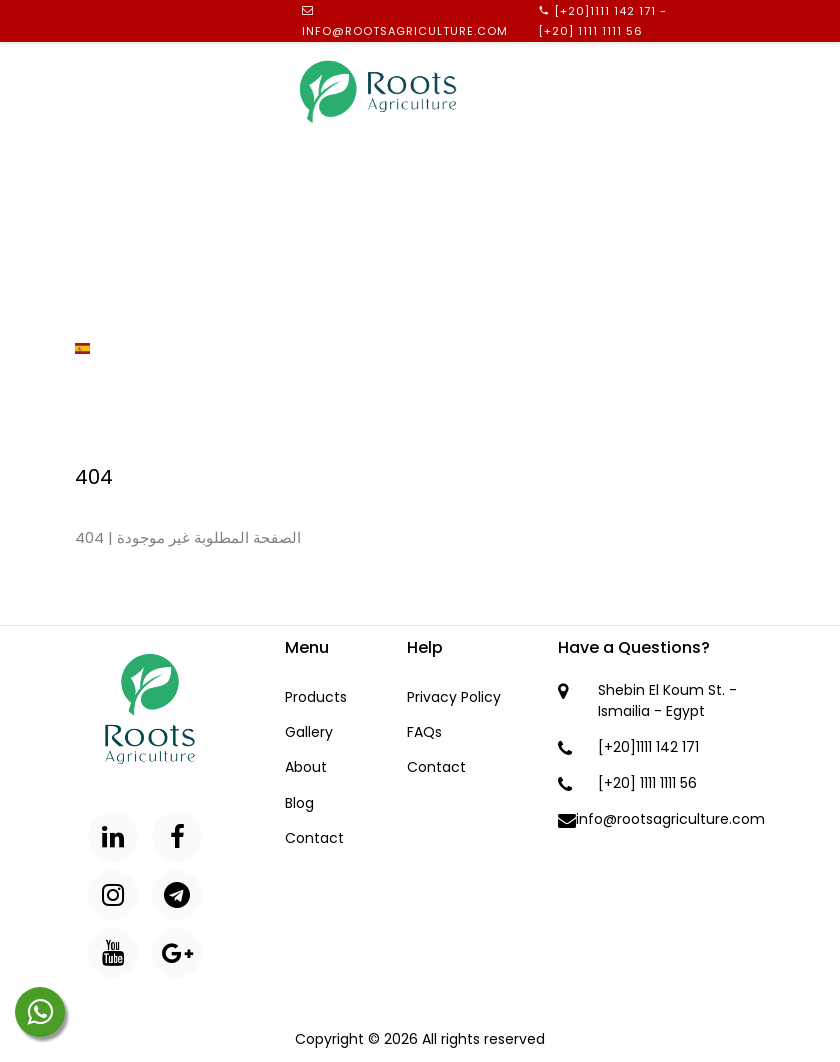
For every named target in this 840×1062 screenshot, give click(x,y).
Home (95, 120)
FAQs (424, 732)
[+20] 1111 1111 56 (590, 31)
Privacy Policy (454, 697)
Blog (93, 272)
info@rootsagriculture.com (405, 31)
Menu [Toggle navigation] (754, 86)
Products (112, 196)
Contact (109, 310)
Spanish (115, 348)
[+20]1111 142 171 (605, 11)
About (98, 158)
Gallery (105, 234)
